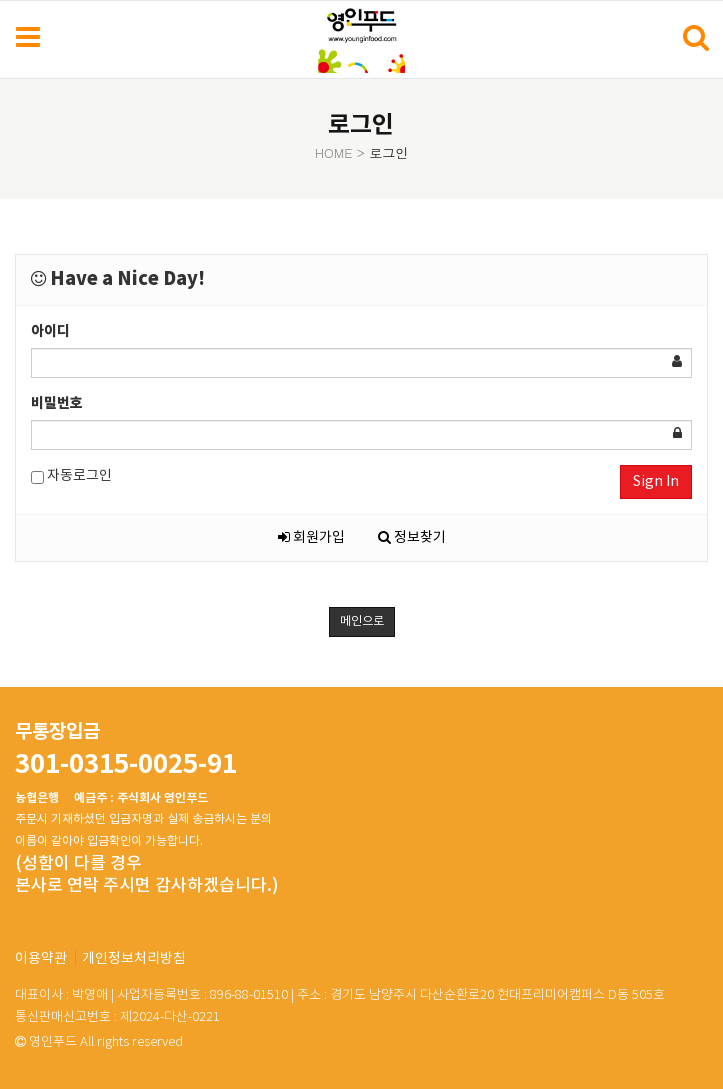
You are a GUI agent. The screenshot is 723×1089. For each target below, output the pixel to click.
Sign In (656, 482)
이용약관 (41, 959)
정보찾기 (412, 538)
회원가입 (311, 538)
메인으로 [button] (362, 621)
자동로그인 (71, 476)
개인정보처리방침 (134, 959)
